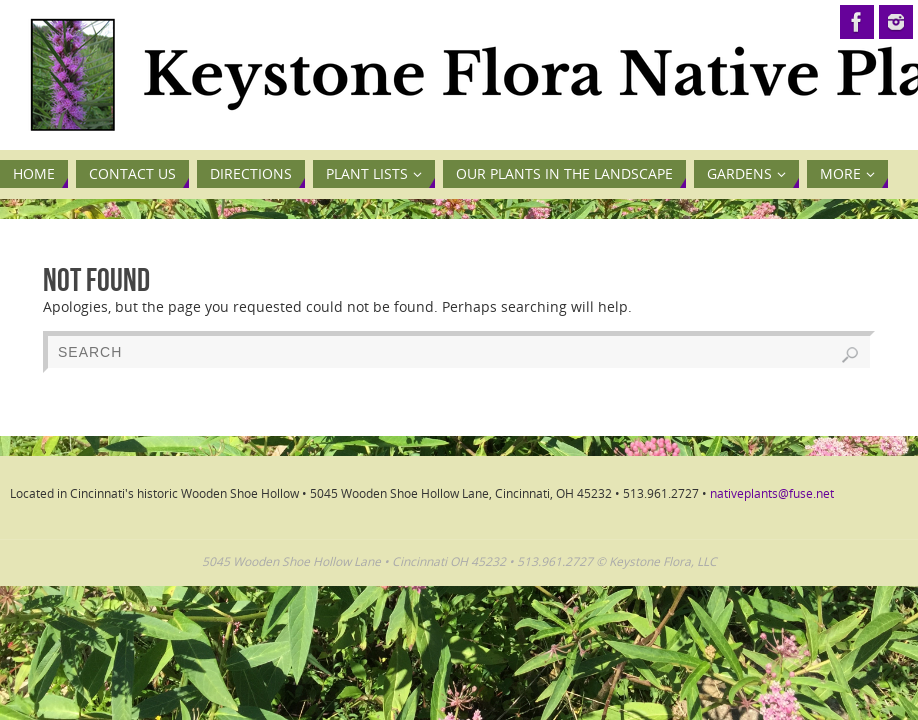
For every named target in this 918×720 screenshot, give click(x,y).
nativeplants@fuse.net (772, 493)
